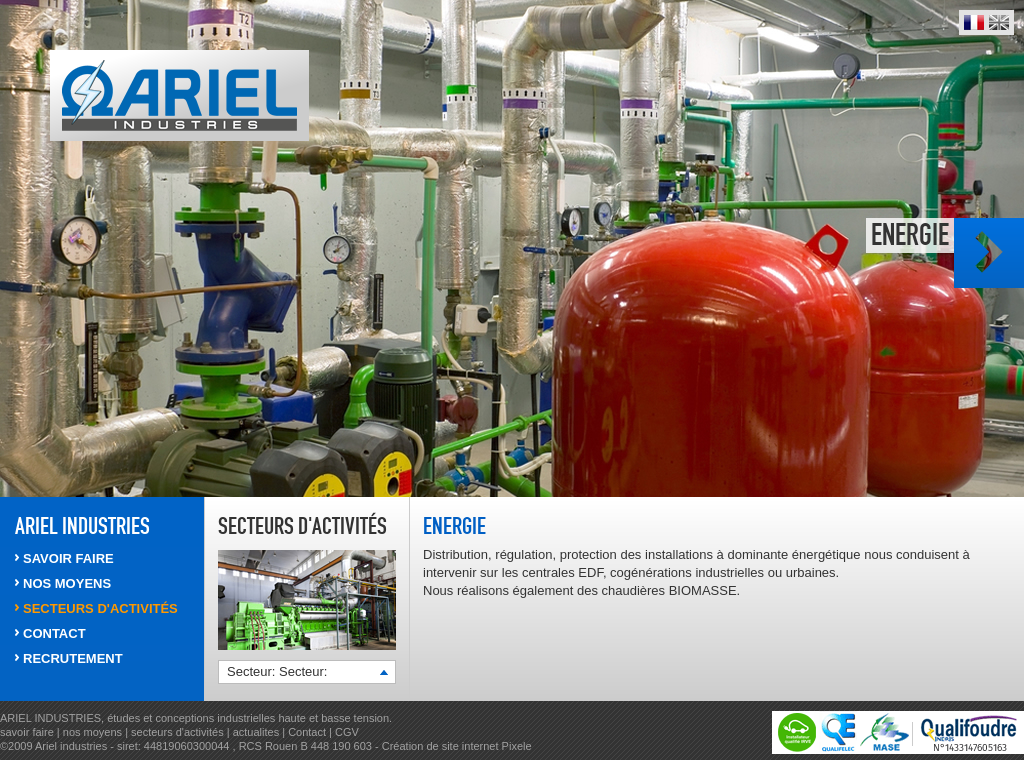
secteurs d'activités (177, 732)
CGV (347, 732)
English (999, 22)
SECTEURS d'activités (100, 608)
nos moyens (94, 732)
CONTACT (54, 633)
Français (974, 22)
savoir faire (27, 732)
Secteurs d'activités (302, 526)
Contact (307, 732)
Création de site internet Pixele (457, 746)
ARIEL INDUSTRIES (82, 526)
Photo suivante (989, 253)
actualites (256, 732)
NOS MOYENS (67, 583)
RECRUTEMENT (73, 658)
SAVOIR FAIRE (68, 558)
